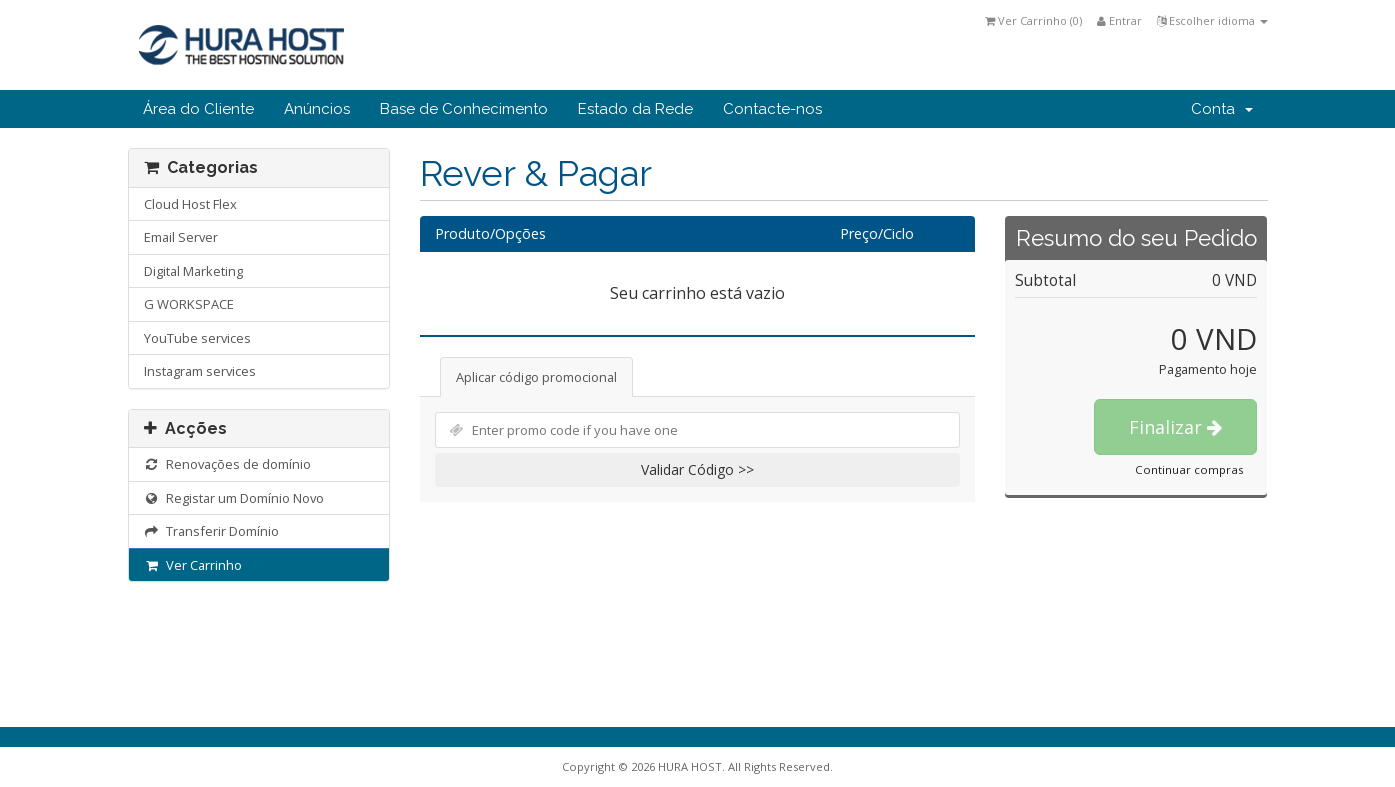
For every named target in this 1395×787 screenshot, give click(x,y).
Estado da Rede (635, 109)
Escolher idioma (1212, 20)
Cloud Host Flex (190, 204)
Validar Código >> (697, 469)
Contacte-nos (772, 109)
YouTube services (197, 338)
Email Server (181, 237)
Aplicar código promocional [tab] (536, 377)
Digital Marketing (193, 271)
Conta (1222, 109)
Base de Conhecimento (464, 109)
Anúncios (317, 109)
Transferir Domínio (212, 531)
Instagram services (200, 371)
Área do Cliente (198, 109)
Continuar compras (1189, 469)
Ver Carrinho (193, 565)
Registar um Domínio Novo (234, 498)
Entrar (1119, 20)
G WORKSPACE (189, 304)
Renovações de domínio (228, 464)
